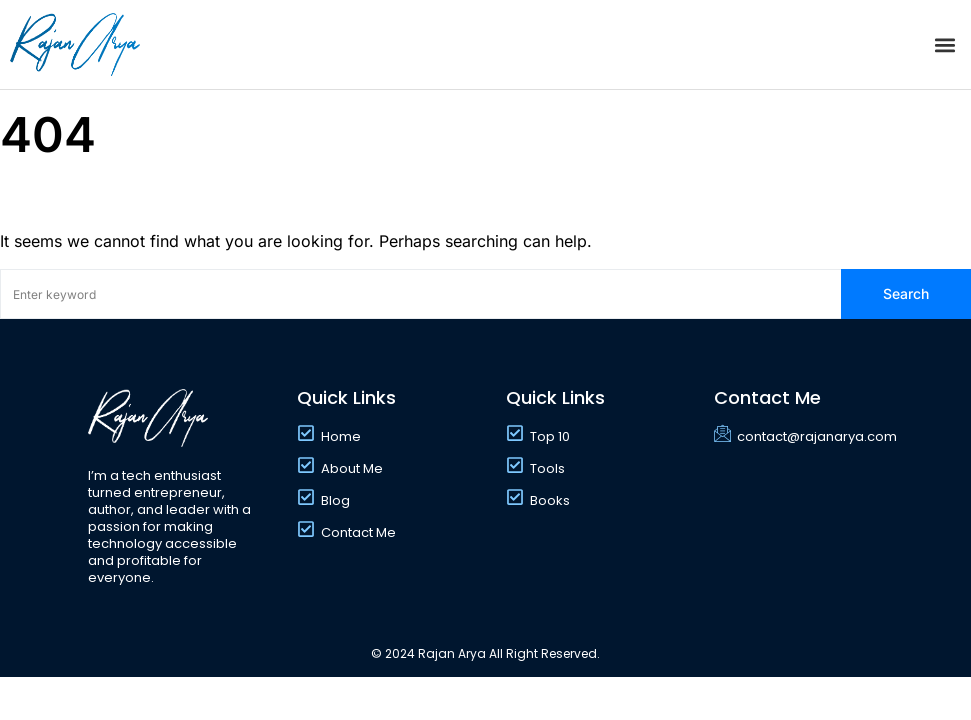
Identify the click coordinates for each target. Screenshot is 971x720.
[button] (944, 44)
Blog (335, 500)
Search (906, 293)
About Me (352, 468)
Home (341, 436)
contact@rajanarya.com (817, 436)
